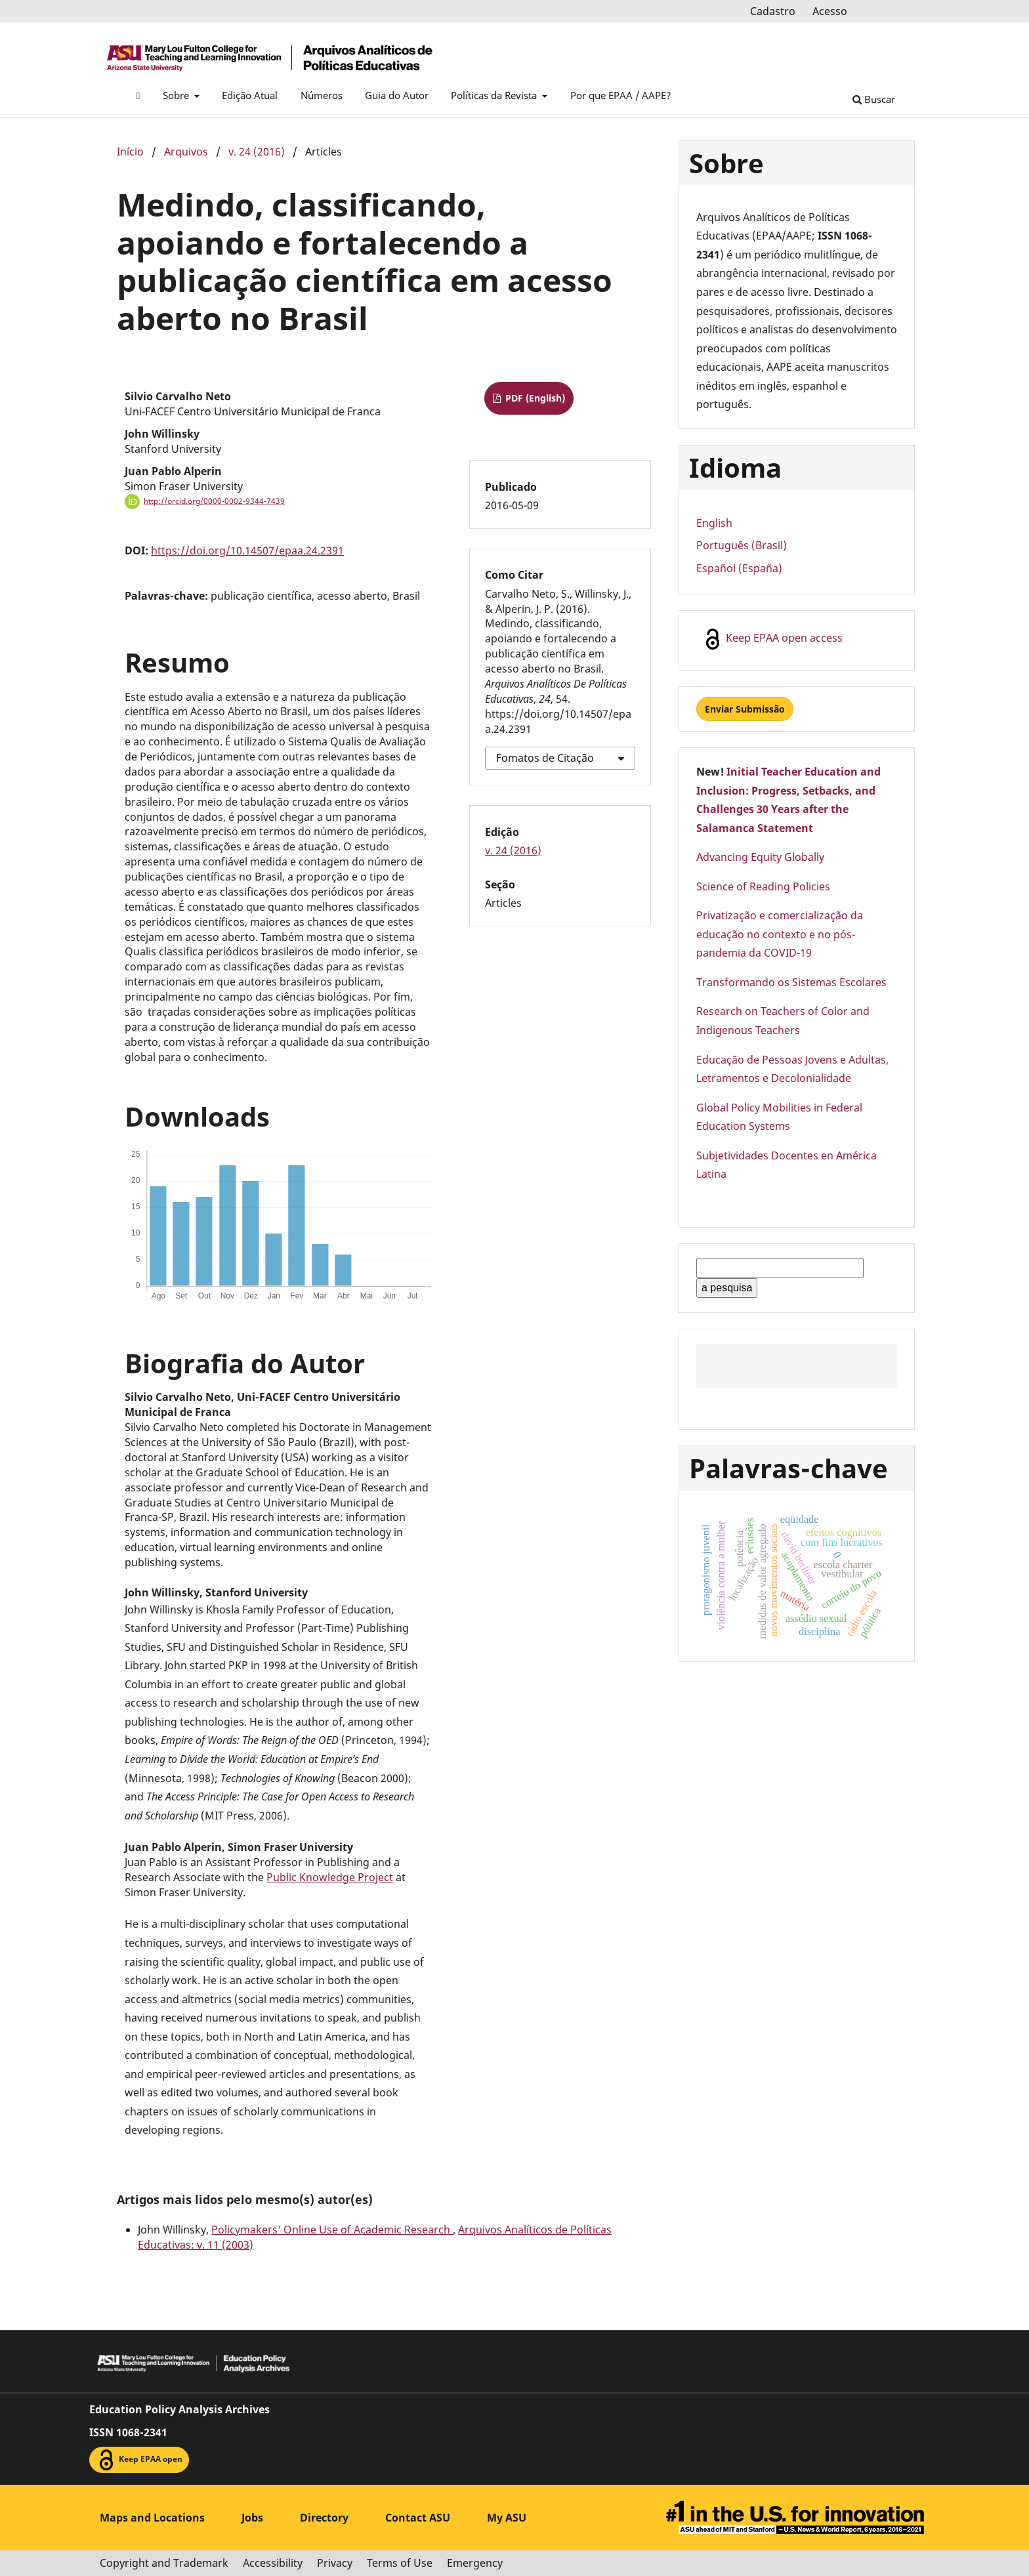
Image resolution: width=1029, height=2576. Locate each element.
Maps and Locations (152, 2517)
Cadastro (772, 11)
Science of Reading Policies (763, 886)
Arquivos (186, 151)
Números (322, 95)
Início (130, 151)
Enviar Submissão (745, 709)
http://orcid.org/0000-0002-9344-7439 (214, 501)
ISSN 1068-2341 (128, 2432)
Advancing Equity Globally (760, 857)
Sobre (177, 95)
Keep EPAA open (139, 2459)
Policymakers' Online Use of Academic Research (332, 2229)
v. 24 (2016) (256, 151)
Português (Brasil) (741, 545)
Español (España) (739, 568)
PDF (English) (534, 398)
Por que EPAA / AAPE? (620, 95)
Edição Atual (250, 95)
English (714, 523)
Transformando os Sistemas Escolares (791, 982)
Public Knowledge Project (329, 1877)
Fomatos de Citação (545, 758)
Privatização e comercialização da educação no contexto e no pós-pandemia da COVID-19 (779, 934)
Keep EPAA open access (772, 639)
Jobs (252, 2517)
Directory (324, 2517)
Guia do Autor (397, 95)
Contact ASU (417, 2517)
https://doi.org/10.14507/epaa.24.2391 (247, 550)
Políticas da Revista (495, 95)
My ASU (506, 2517)
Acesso (829, 11)
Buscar (873, 99)
